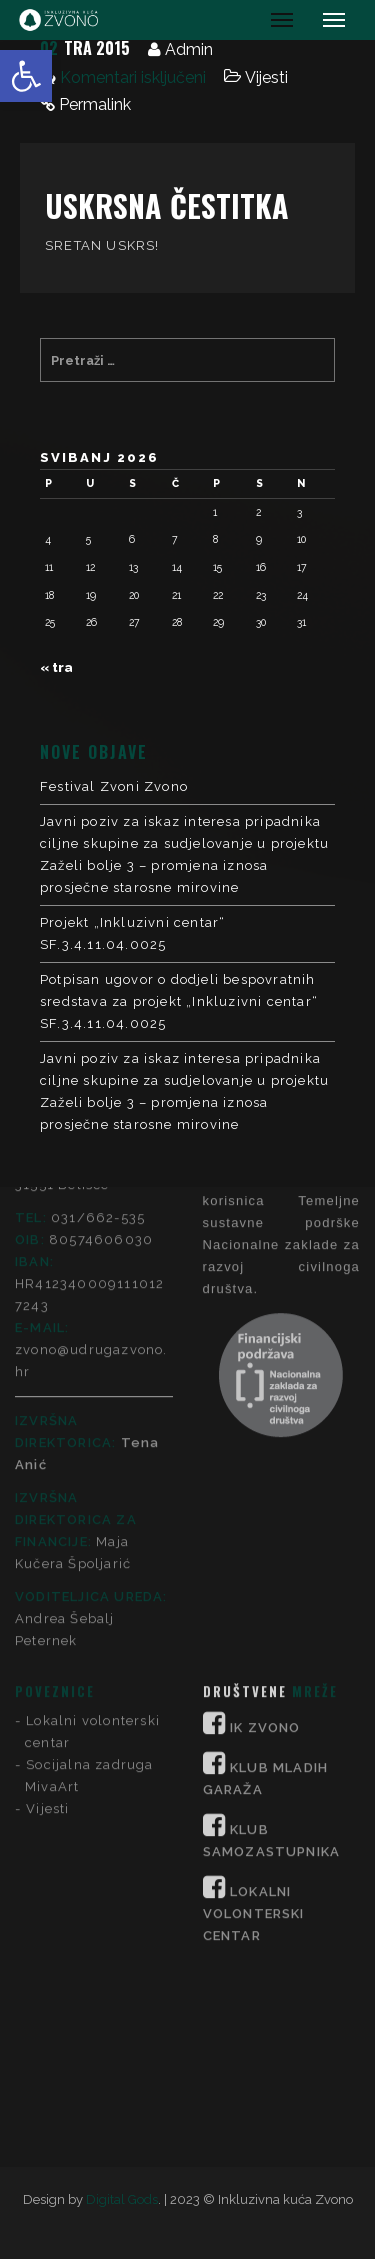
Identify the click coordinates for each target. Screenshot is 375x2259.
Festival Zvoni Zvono (114, 786)
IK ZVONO (265, 1425)
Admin (189, 49)
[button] (26, 76)
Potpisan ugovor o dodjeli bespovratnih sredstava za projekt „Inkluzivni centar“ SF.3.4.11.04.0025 (179, 1001)
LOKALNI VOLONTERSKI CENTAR (254, 1611)
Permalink (95, 104)
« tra (56, 667)
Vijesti (266, 77)
